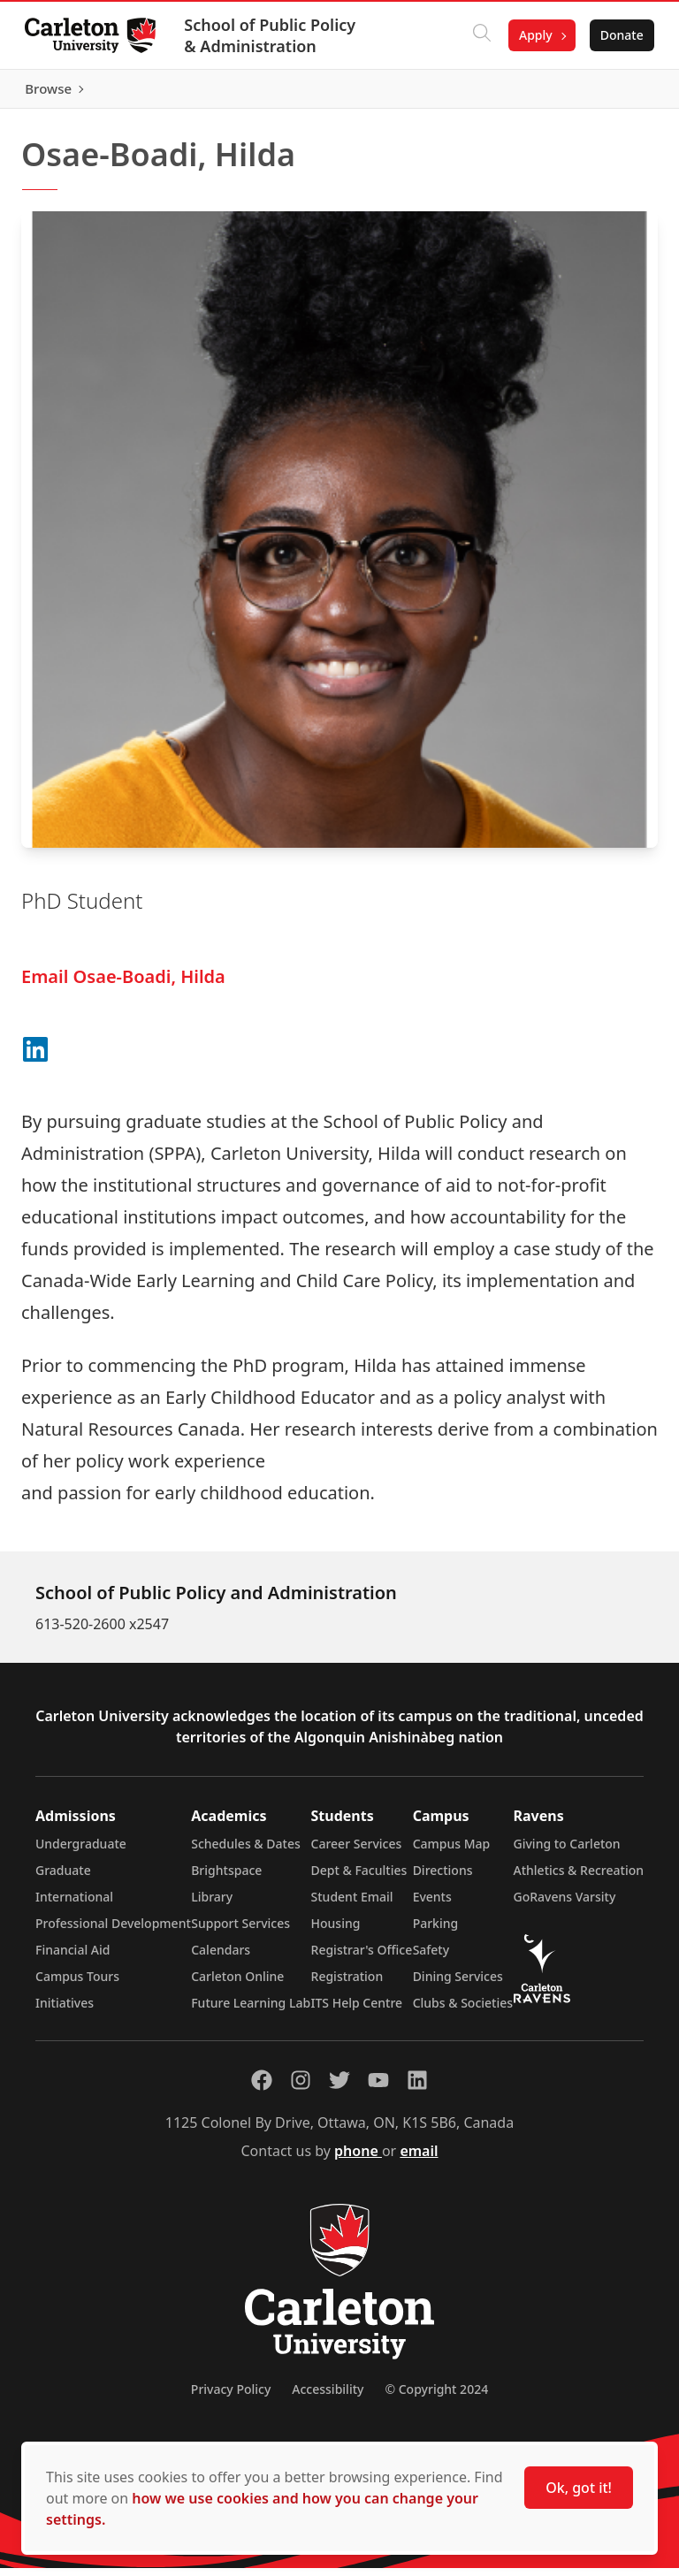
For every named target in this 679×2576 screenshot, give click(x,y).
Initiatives (64, 2010)
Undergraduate (80, 1851)
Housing (336, 1931)
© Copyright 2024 (436, 2397)
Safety (431, 1957)
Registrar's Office (362, 1957)
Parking (436, 1931)
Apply (532, 35)
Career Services (356, 1851)
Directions (443, 1878)
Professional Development (113, 1931)
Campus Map (452, 1851)
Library (212, 1904)
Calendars (220, 1957)
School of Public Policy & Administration (273, 35)
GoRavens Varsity (565, 1904)
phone (358, 2158)
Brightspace (226, 1878)
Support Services (240, 1931)
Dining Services (458, 1984)
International (74, 1904)
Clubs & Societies (463, 2010)
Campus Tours (77, 1984)
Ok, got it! (578, 2487)
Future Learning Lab (250, 2010)
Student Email (352, 1904)
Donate (618, 35)
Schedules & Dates (246, 1851)
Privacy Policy (231, 2397)
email (419, 2158)
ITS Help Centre (357, 2010)
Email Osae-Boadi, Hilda (123, 984)
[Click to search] (478, 35)
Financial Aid (72, 1957)
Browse (616, 93)
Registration (347, 1984)
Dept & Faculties (359, 1878)
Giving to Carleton (567, 1851)
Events (432, 1904)
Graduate (63, 1878)
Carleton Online (237, 1984)
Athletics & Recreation (579, 1878)
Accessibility (327, 2397)
